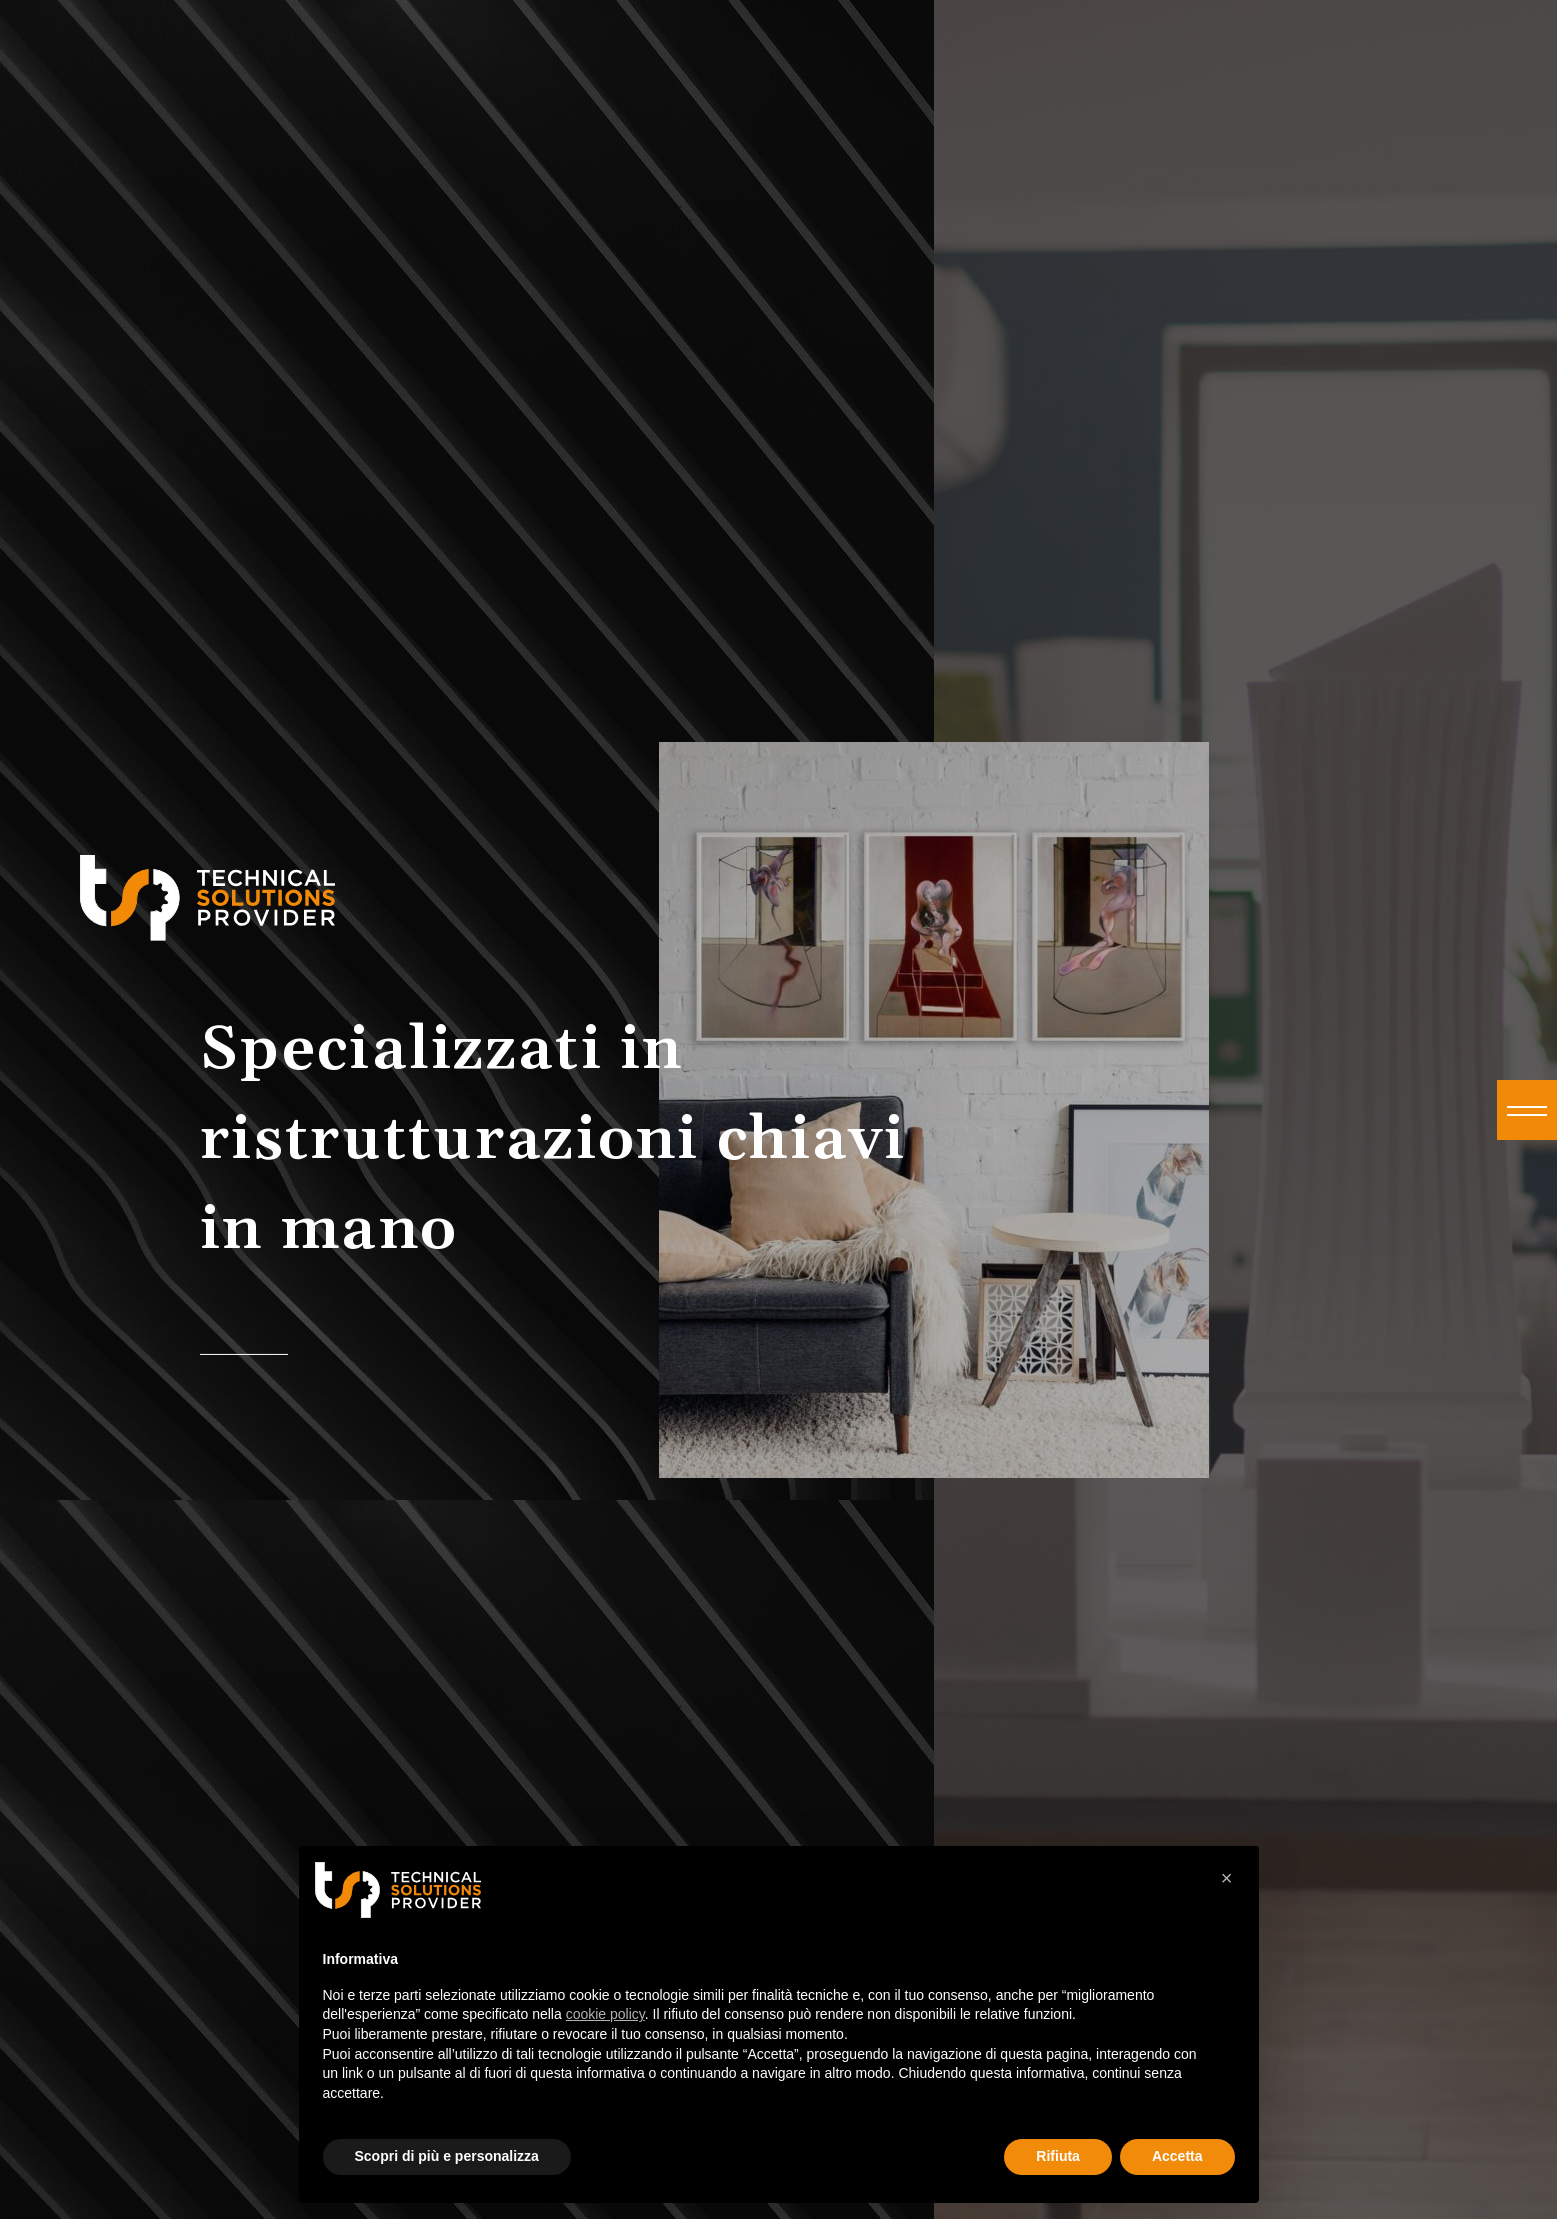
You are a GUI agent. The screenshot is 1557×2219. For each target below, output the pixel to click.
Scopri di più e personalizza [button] (447, 2156)
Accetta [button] (1177, 2156)
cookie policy (605, 2014)
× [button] (1227, 1878)
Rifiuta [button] (1058, 2156)
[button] (1527, 1110)
